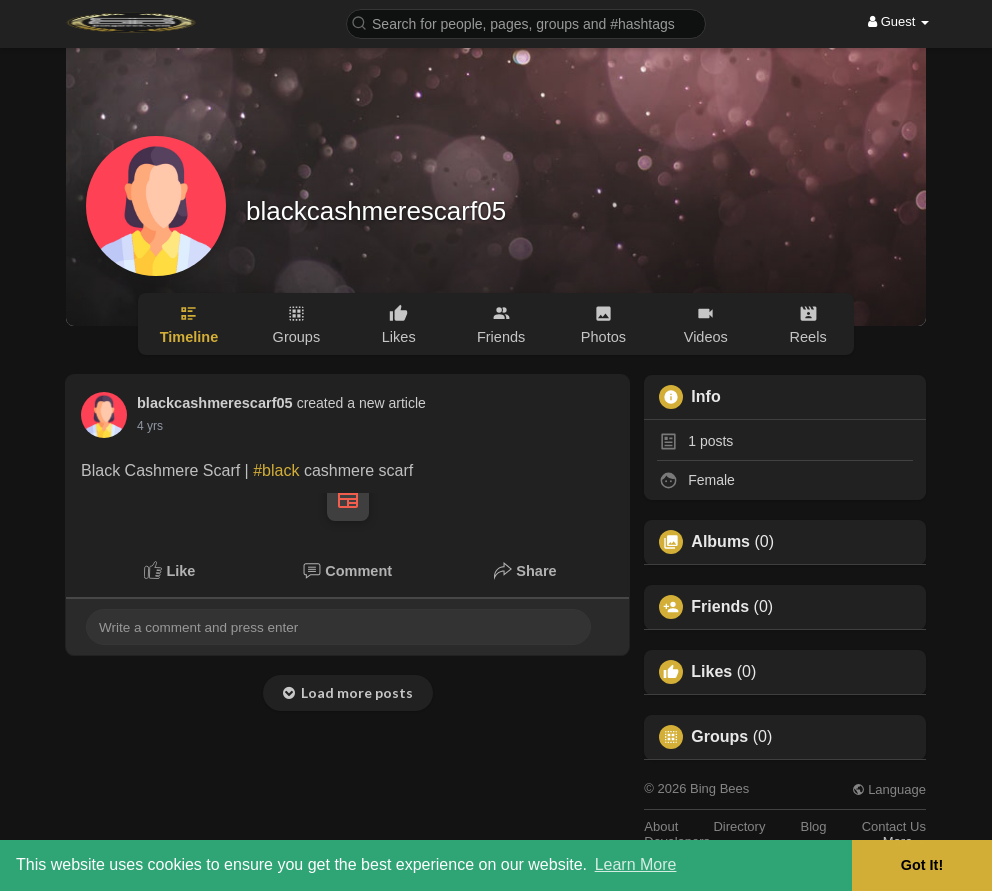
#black (276, 470)
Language (889, 789)
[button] (526, 22)
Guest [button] (898, 21)
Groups (719, 737)
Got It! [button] (922, 865)
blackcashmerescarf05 (376, 211)
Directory (739, 826)
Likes (711, 672)
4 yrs (150, 426)
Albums (720, 542)
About (661, 826)
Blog (814, 826)
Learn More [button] (636, 864)
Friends (720, 607)
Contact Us (894, 826)
